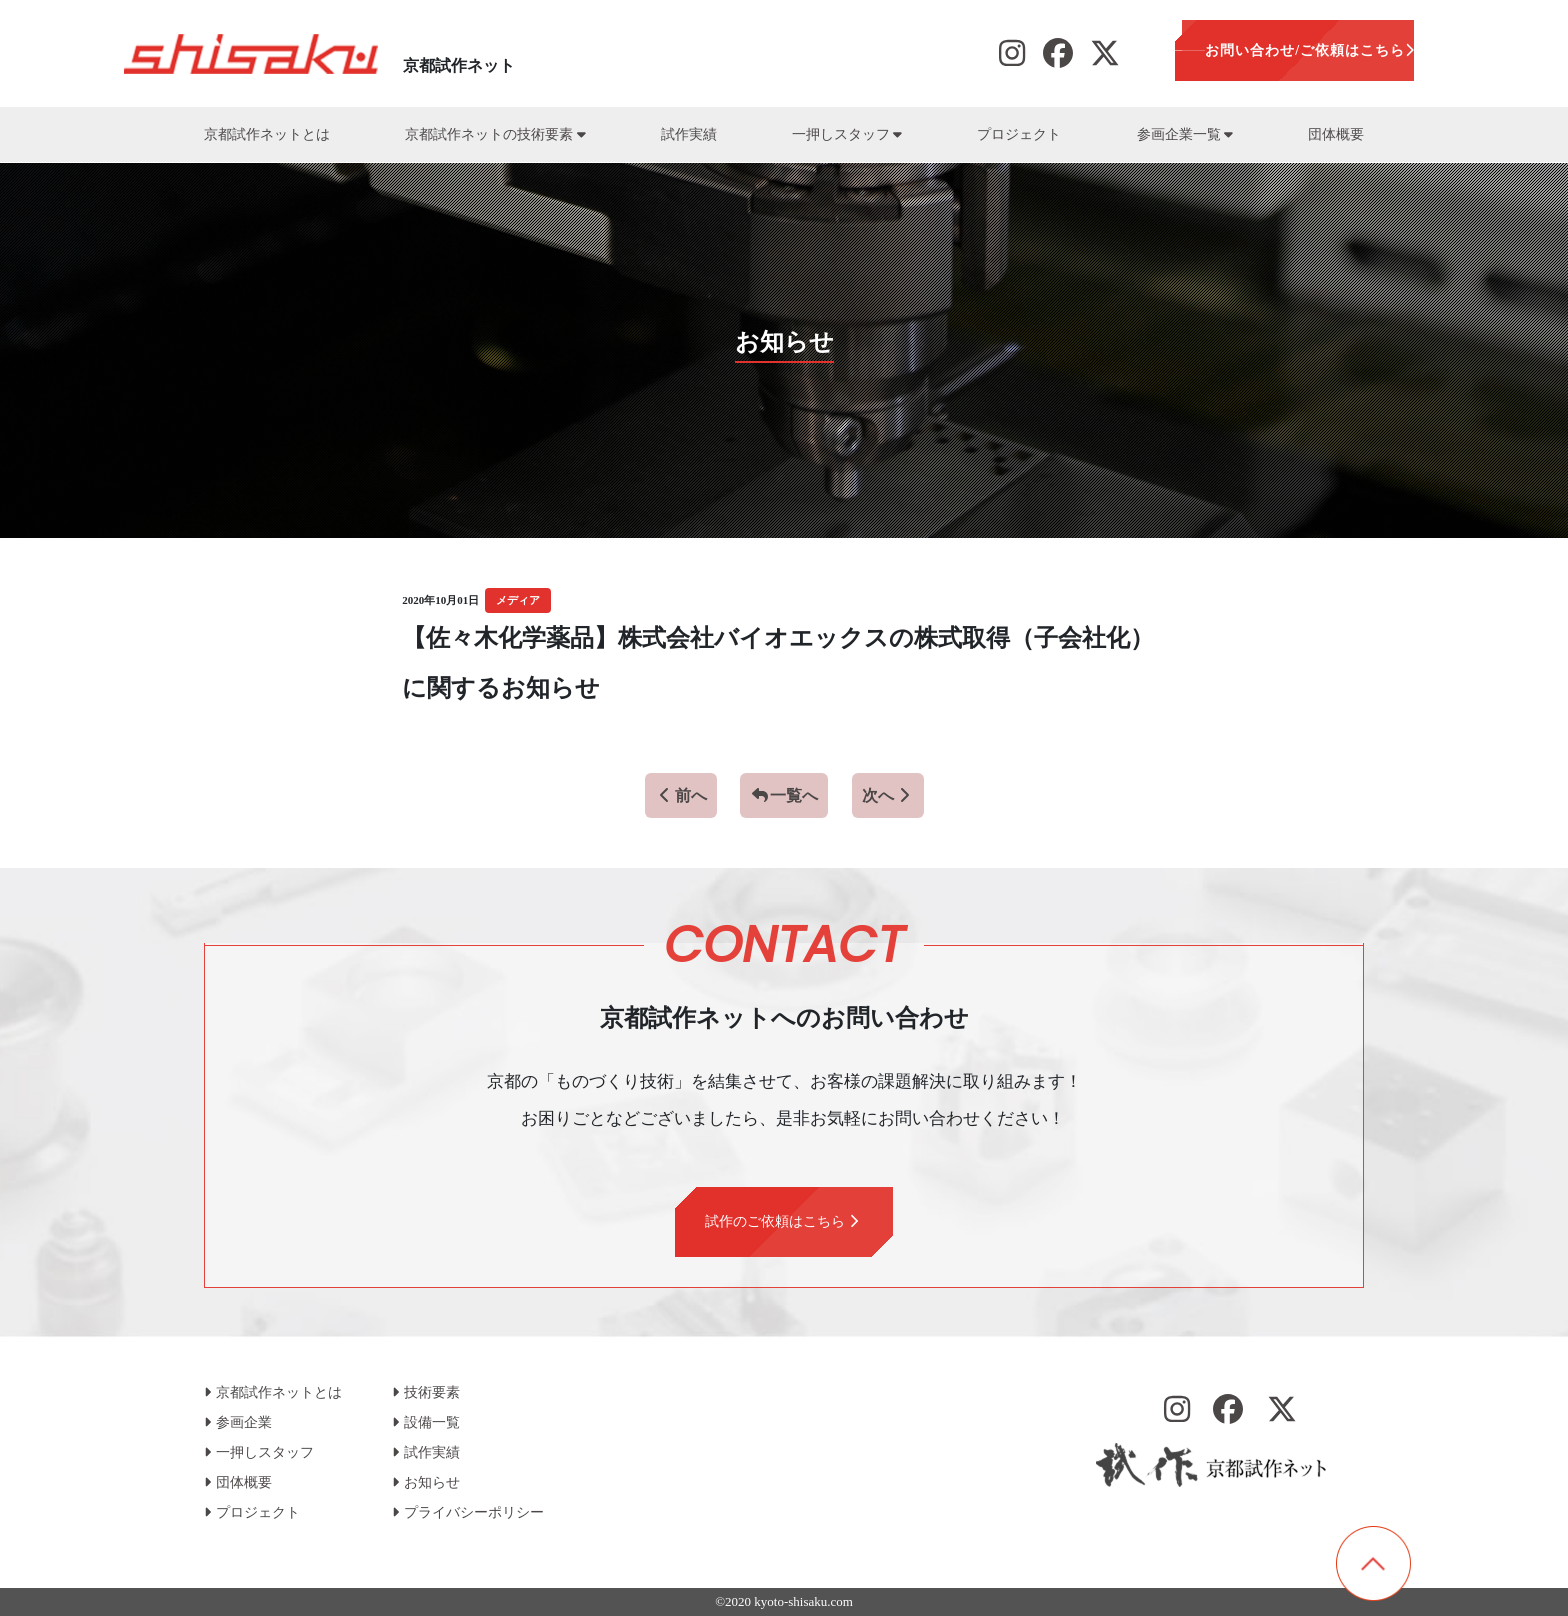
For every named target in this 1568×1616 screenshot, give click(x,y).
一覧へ (784, 795)
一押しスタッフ (847, 134)
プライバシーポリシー (468, 1512)
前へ (681, 795)
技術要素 (426, 1392)
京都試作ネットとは (267, 134)
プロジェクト (1019, 134)
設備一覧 (426, 1422)
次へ (888, 795)
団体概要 (1336, 134)
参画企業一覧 (1185, 134)
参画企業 (238, 1422)
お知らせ (426, 1482)
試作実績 (689, 134)
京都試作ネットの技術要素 (495, 134)
